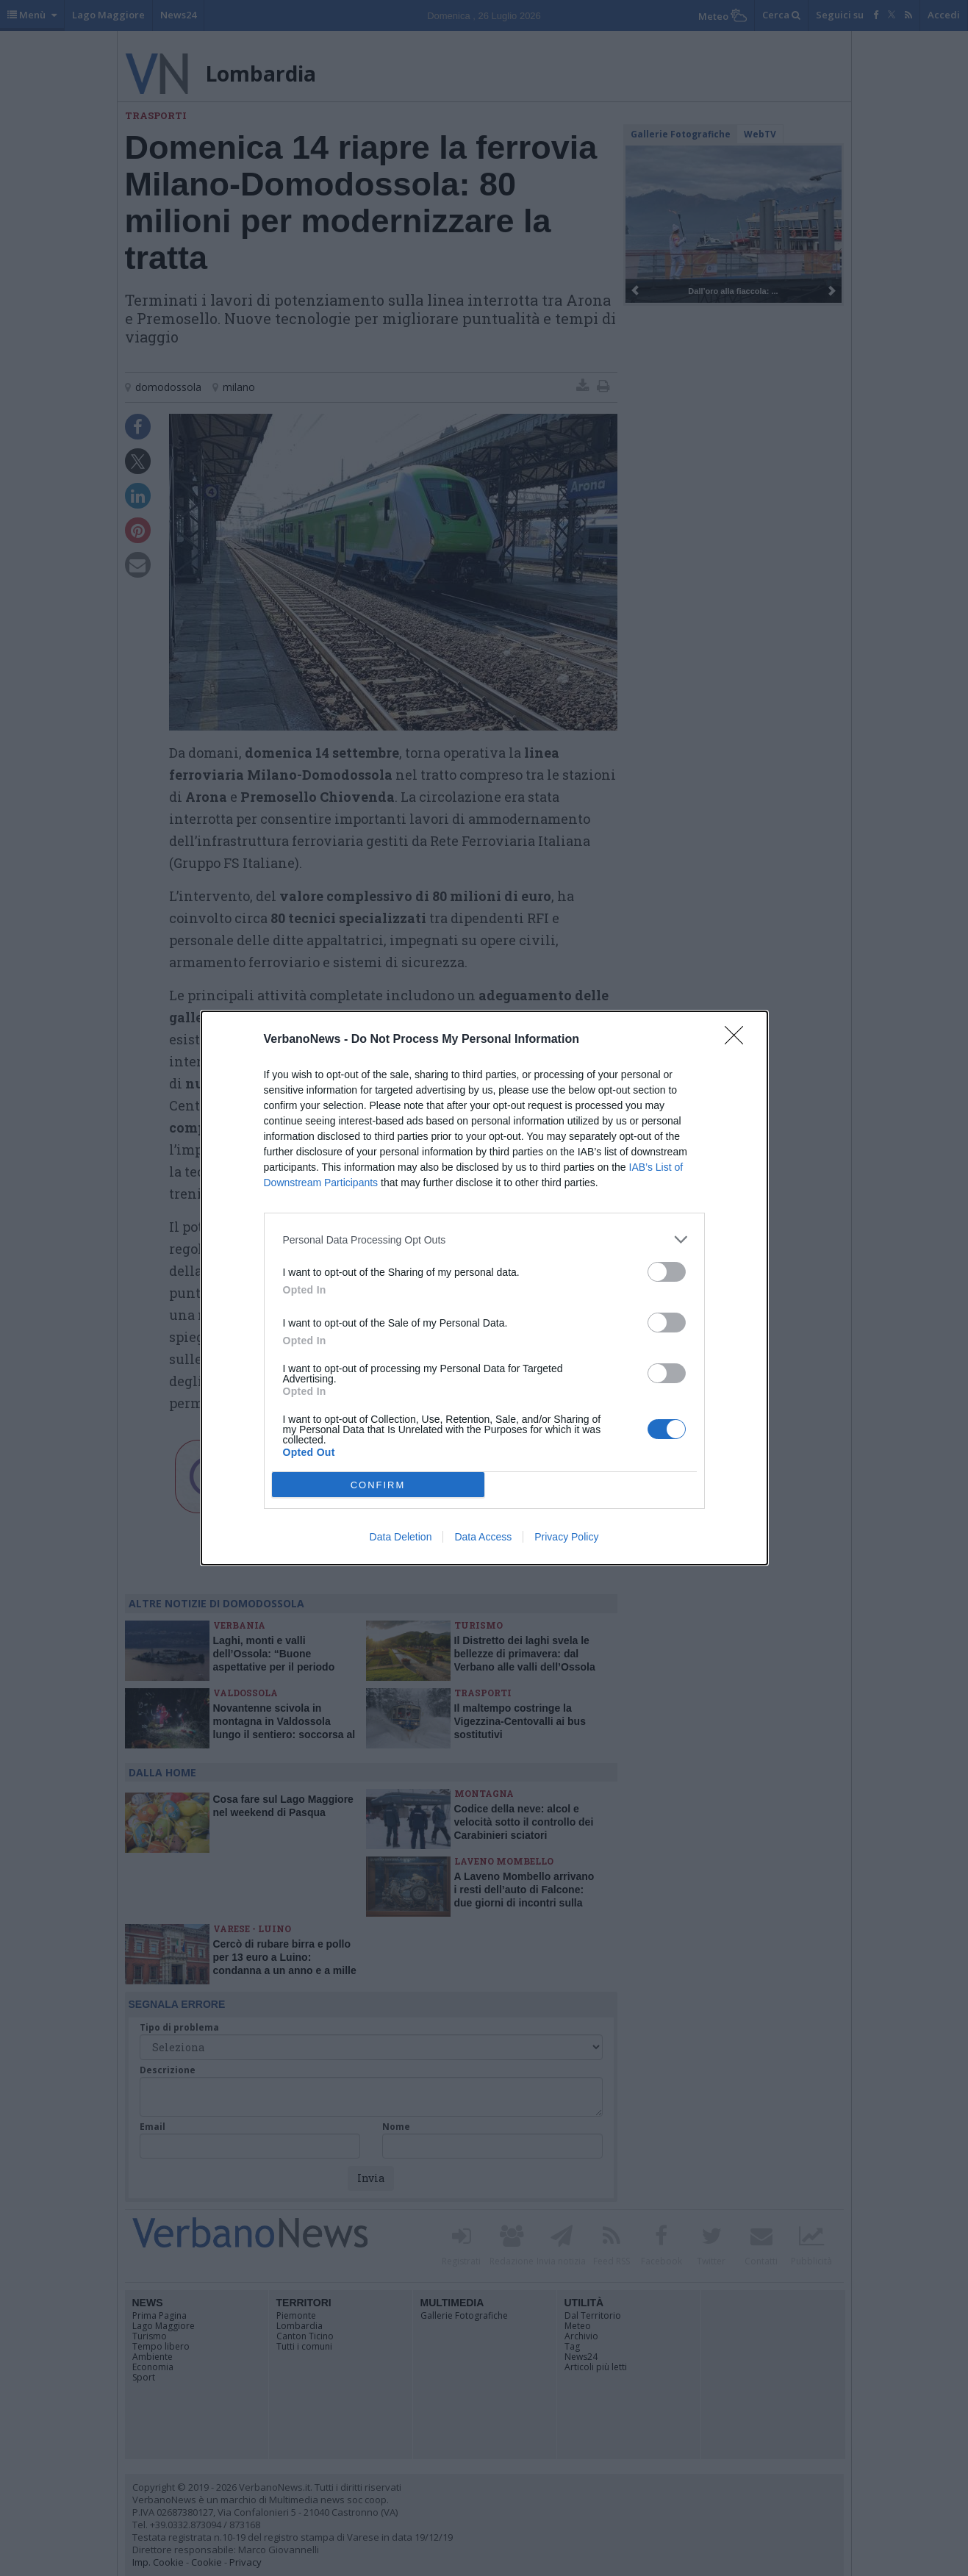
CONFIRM (378, 1484)
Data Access (483, 1537)
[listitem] (484, 1239)
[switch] (667, 1272)
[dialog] (484, 1288)
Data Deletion (401, 1537)
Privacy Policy (566, 1537)
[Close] (739, 1040)
